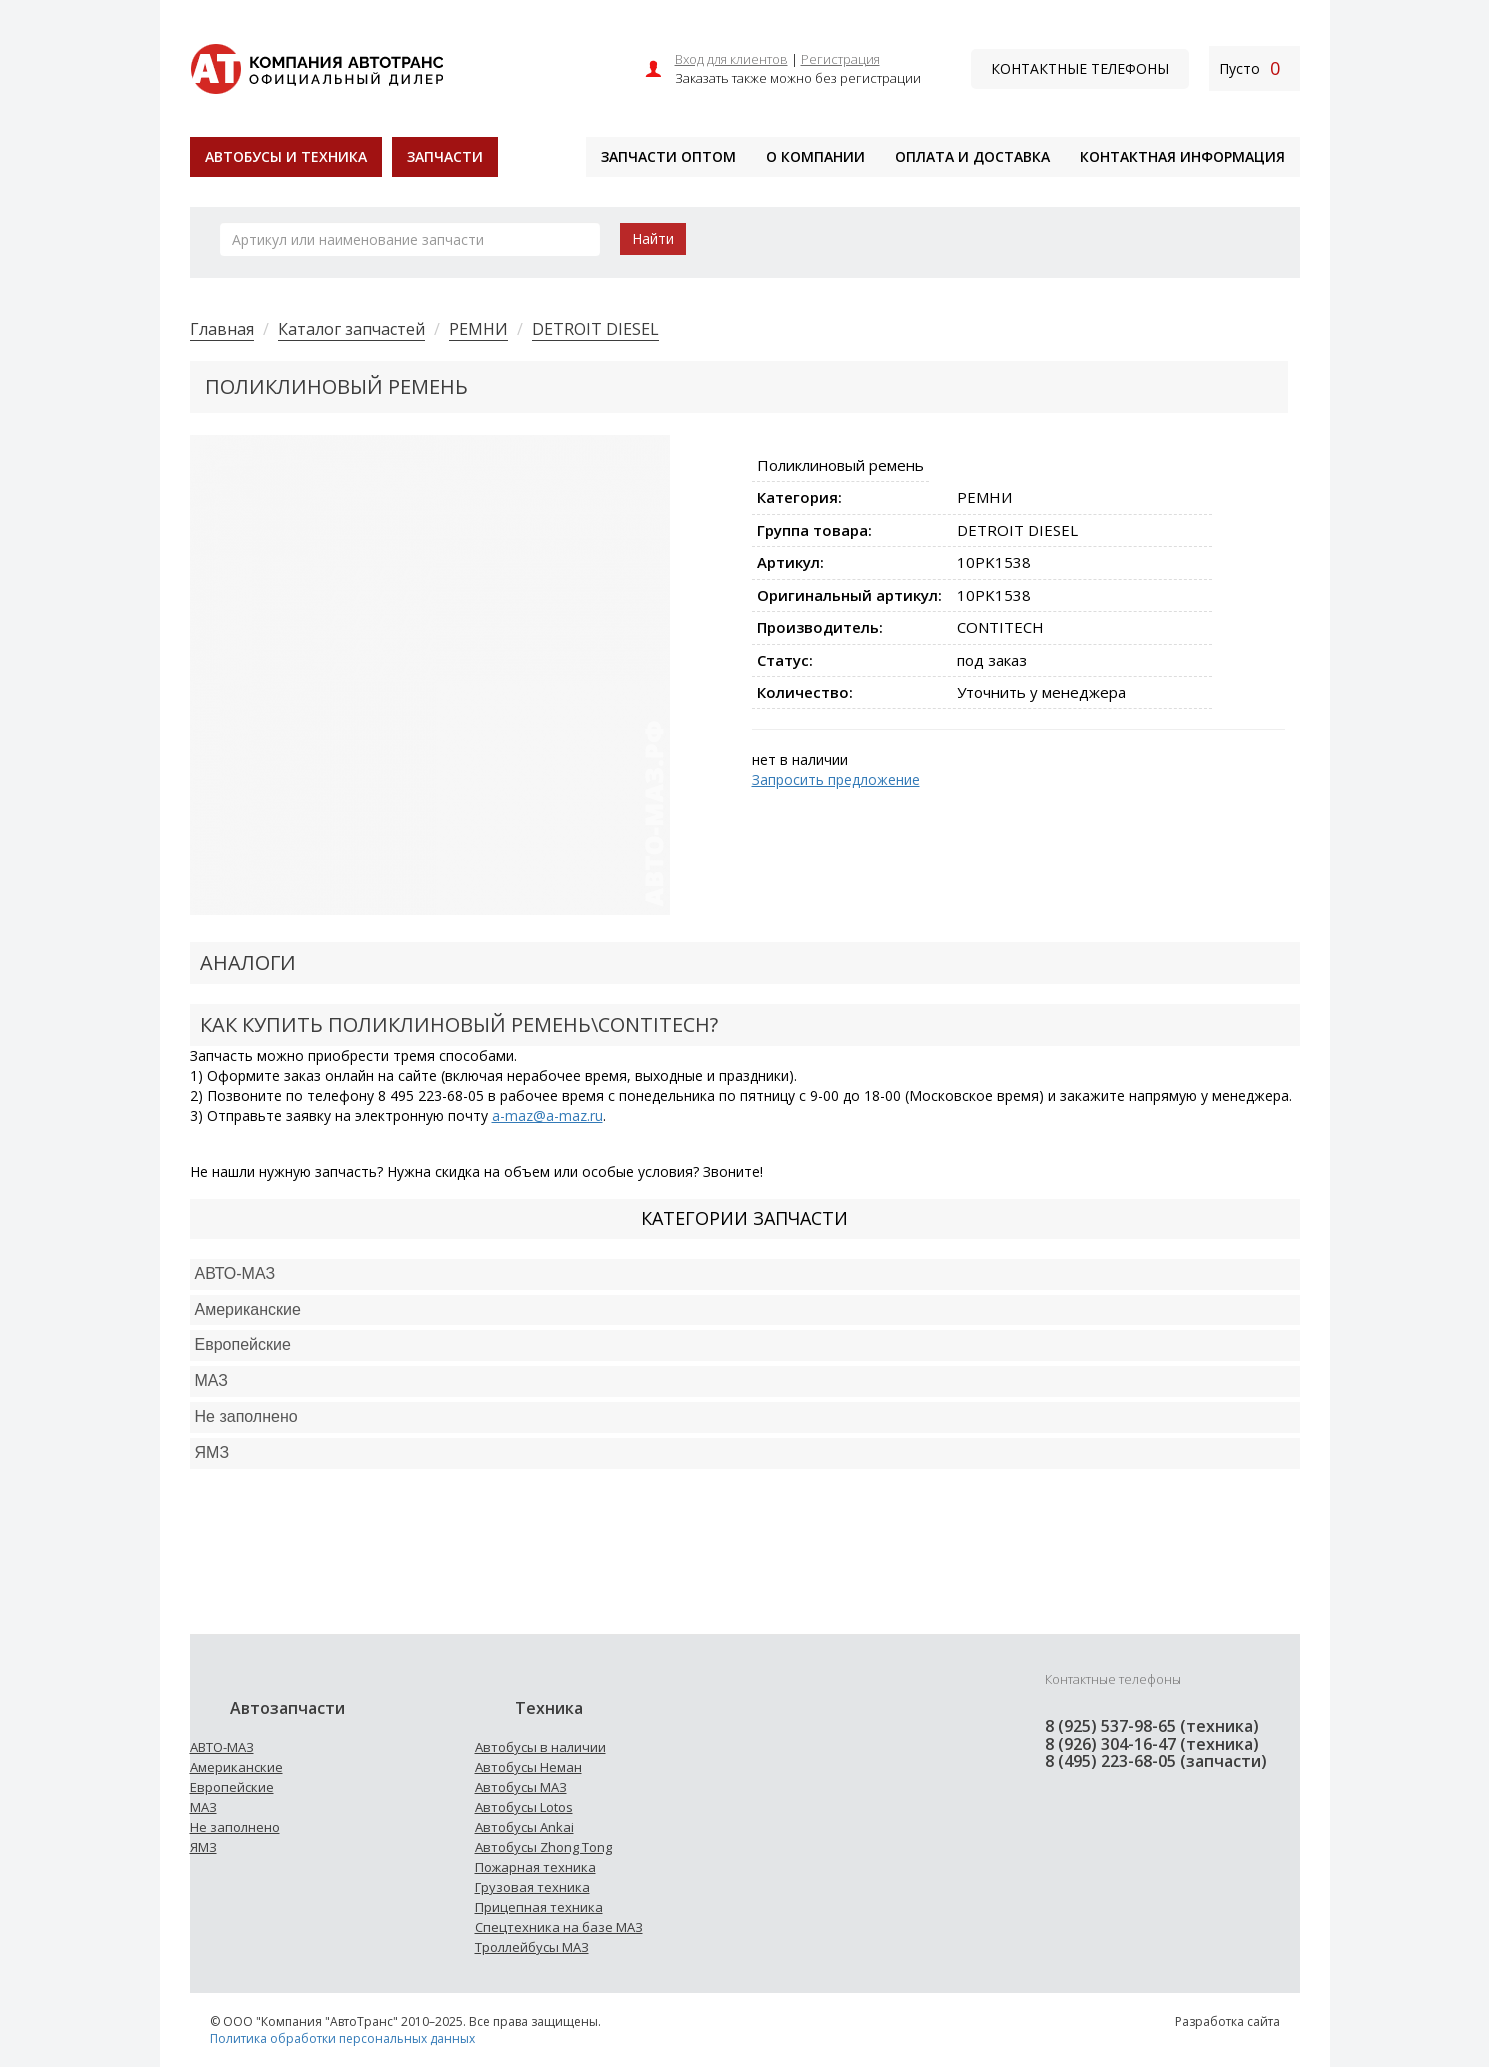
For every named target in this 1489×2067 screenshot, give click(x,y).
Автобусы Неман (528, 1767)
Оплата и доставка (972, 156)
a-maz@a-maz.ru (547, 1115)
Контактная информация (1182, 156)
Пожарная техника (535, 1867)
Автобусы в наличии (540, 1747)
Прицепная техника (539, 1907)
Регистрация (840, 59)
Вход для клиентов (731, 59)
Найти (653, 238)
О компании (815, 156)
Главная (222, 329)
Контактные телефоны (1080, 68)
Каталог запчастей (351, 329)
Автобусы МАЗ (521, 1787)
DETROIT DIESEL (595, 329)
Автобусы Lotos (524, 1807)
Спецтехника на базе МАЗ (559, 1927)
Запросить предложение (836, 779)
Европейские (243, 1344)
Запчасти (445, 156)
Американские (248, 1309)
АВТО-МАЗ (235, 1273)
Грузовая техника (532, 1887)
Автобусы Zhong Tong (543, 1847)
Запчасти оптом (668, 156)
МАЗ (203, 1807)
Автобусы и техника (286, 156)
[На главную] (316, 66)
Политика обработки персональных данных (342, 2038)
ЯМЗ (203, 1847)
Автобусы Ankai (524, 1827)
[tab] (745, 1274)
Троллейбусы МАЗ (532, 1947)
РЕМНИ (478, 329)
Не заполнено (246, 1416)
